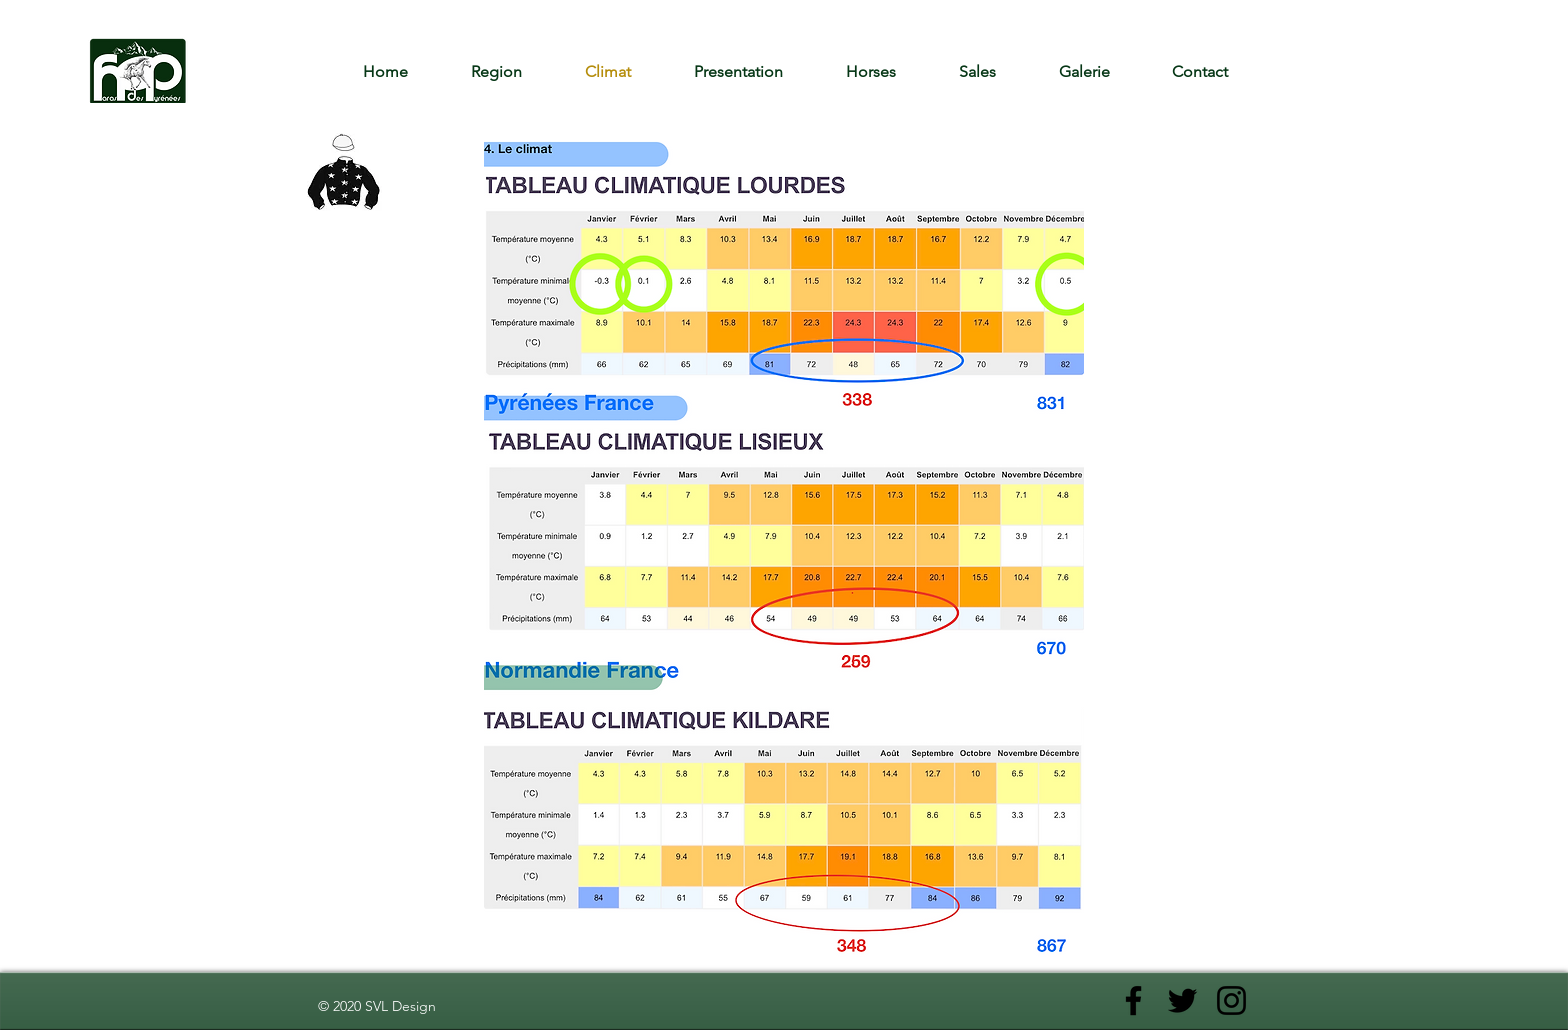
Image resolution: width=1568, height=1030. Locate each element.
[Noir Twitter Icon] (1182, 1000)
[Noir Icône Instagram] (1231, 1000)
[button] (887, 72)
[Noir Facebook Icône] (1133, 1000)
